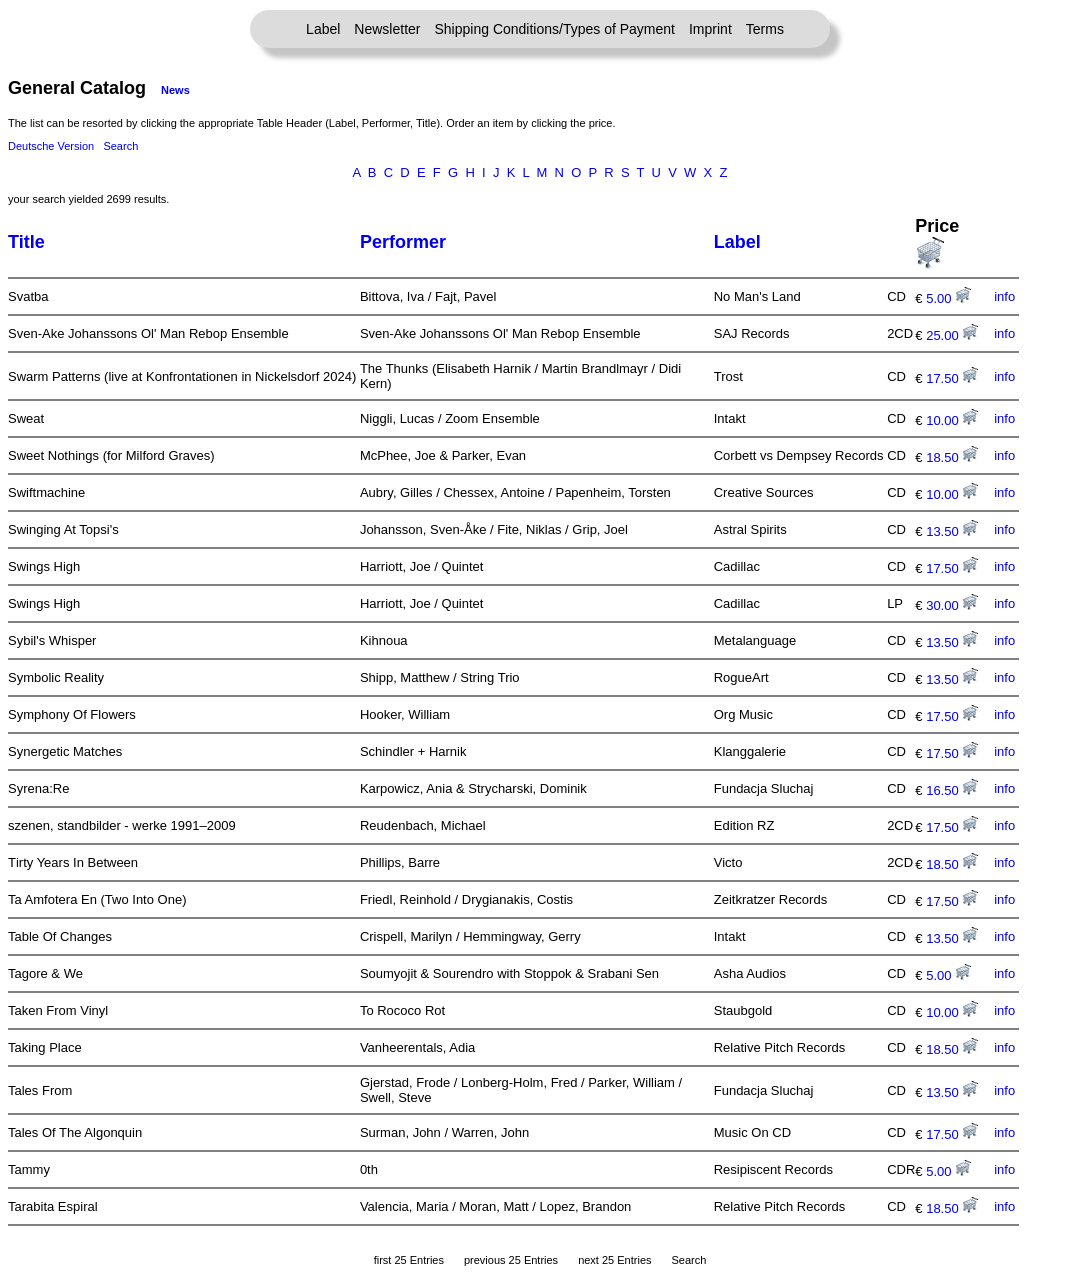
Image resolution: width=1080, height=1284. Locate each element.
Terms (765, 29)
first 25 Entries (409, 1260)
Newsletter (387, 29)
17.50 (952, 378)
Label (323, 29)
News (175, 90)
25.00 (952, 335)
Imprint (710, 29)
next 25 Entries (614, 1260)
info (1004, 296)
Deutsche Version (51, 146)
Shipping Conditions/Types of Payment (555, 29)
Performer (403, 242)
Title (26, 242)
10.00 (952, 420)
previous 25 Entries (511, 1260)
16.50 (952, 790)
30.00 (952, 605)
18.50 (952, 457)
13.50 (952, 531)
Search (120, 146)
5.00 (948, 298)
